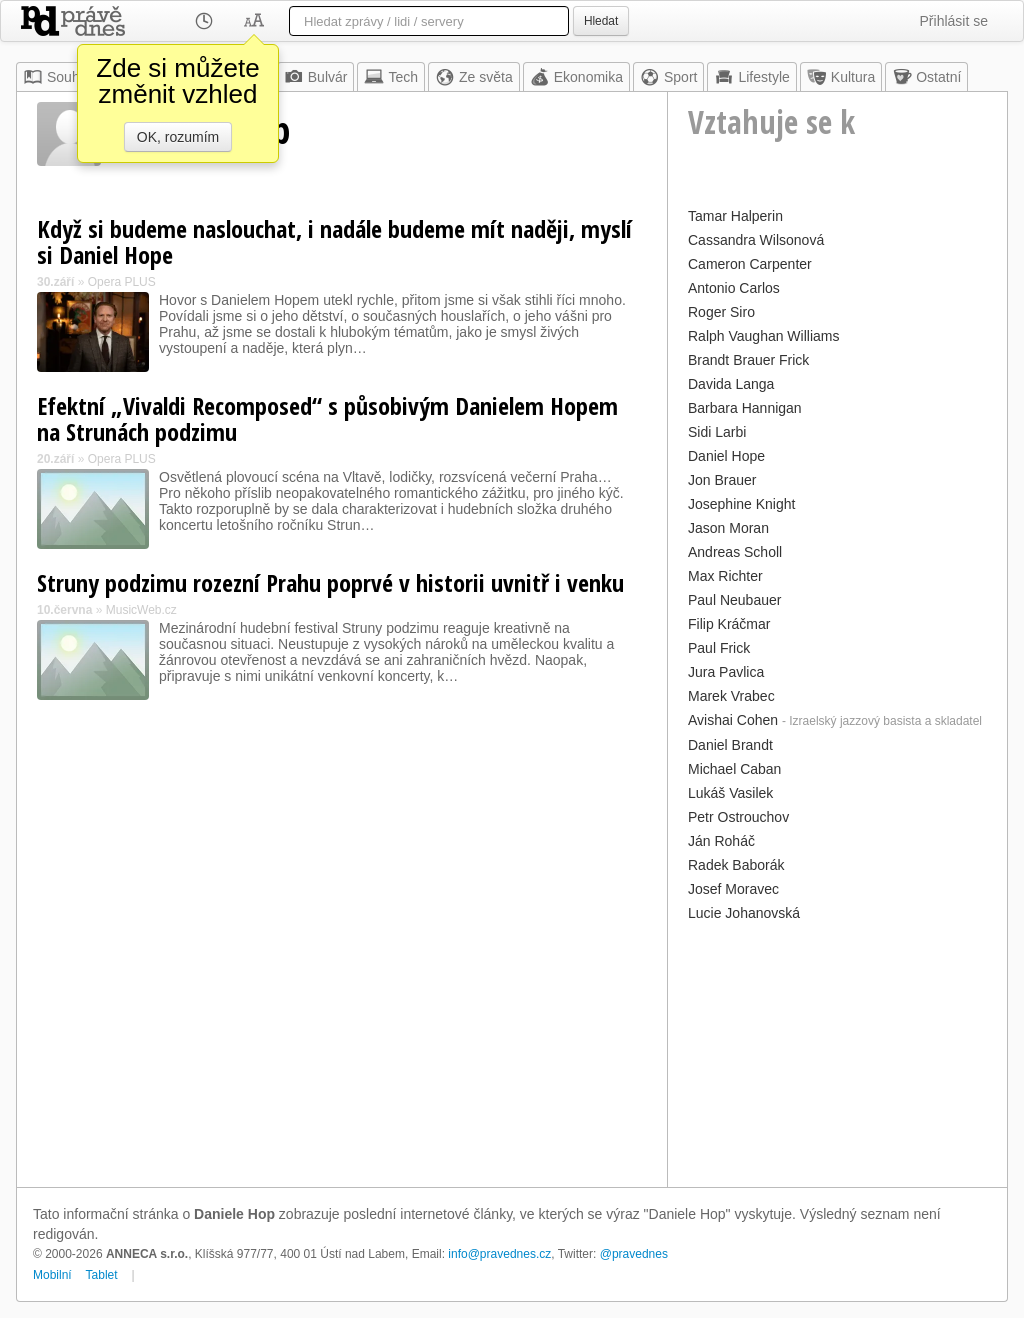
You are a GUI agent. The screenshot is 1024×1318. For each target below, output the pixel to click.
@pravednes (634, 1254)
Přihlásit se (954, 21)
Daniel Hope (726, 456)
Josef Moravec (733, 889)
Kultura (841, 77)
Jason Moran (728, 528)
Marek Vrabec (731, 696)
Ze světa (474, 77)
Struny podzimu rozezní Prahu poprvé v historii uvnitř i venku (330, 582)
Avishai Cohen (733, 720)
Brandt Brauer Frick (748, 360)
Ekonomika (576, 77)
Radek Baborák (736, 865)
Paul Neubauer (734, 600)
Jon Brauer (722, 480)
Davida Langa (731, 384)
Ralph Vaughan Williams (763, 336)
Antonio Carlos (734, 288)
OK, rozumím (178, 137)
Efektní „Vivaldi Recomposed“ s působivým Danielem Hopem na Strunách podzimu (327, 418)
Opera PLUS (122, 282)
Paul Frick (719, 648)
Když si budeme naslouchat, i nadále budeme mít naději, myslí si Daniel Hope (334, 241)
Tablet (102, 1275)
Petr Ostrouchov (738, 817)
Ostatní (926, 77)
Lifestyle (751, 77)
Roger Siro (721, 312)
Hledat (601, 21)
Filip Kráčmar (729, 624)
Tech (391, 77)
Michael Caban (734, 769)
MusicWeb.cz (141, 610)
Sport (668, 77)
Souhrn (57, 77)
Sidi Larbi (717, 432)
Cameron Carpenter (750, 264)
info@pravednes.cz (499, 1254)
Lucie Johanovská (744, 913)
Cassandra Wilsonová (756, 240)
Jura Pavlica (726, 672)
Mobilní (52, 1275)
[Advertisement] (837, 1052)
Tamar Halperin (735, 216)
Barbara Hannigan (745, 408)
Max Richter (725, 576)
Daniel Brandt (730, 745)
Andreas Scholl (735, 552)
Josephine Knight (741, 504)
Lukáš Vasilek (730, 793)
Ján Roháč (721, 841)
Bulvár (316, 77)
